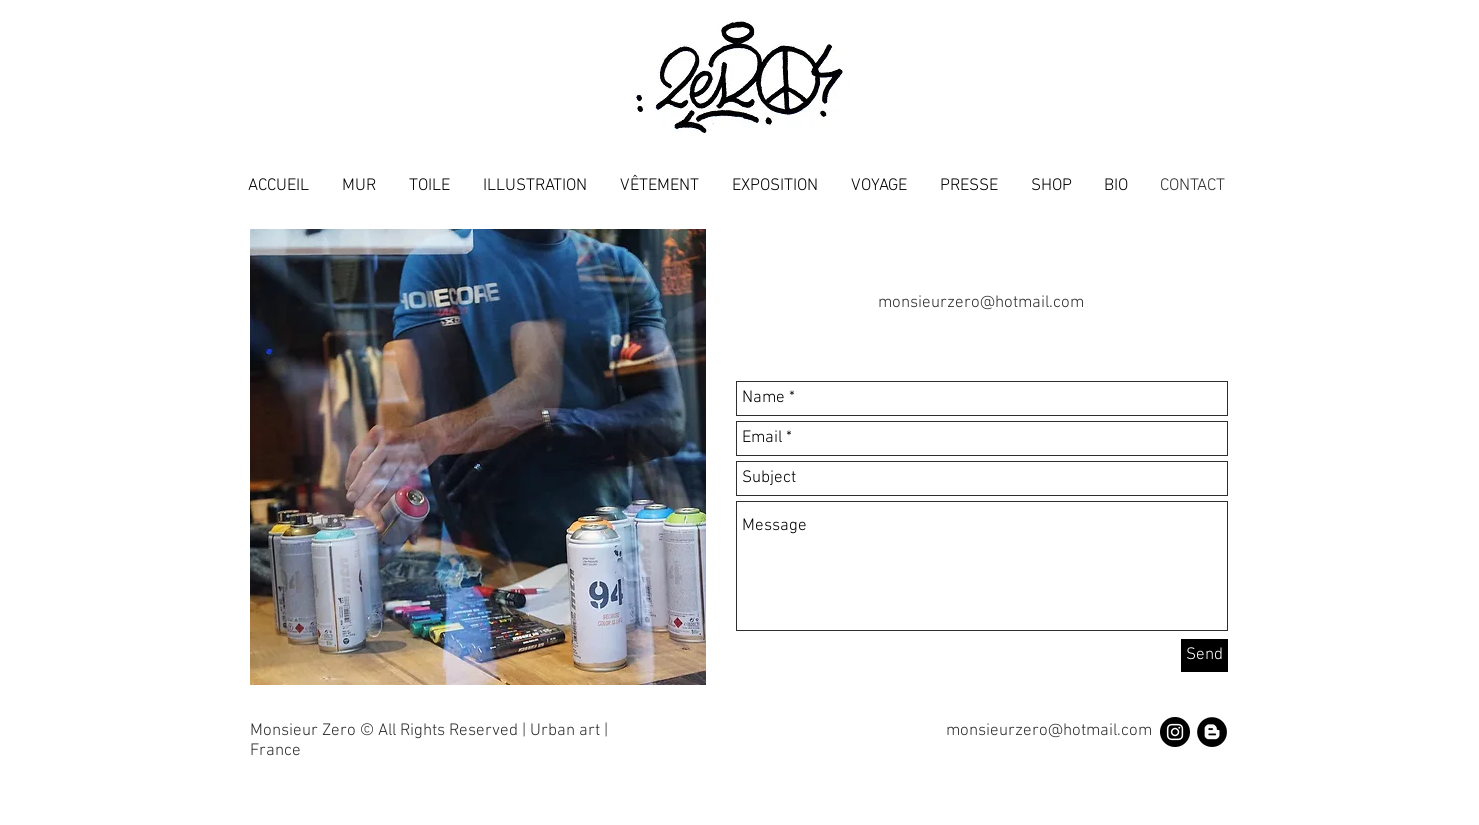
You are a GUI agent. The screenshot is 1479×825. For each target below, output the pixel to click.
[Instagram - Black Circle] (1175, 732)
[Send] (1204, 655)
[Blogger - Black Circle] (1212, 732)
